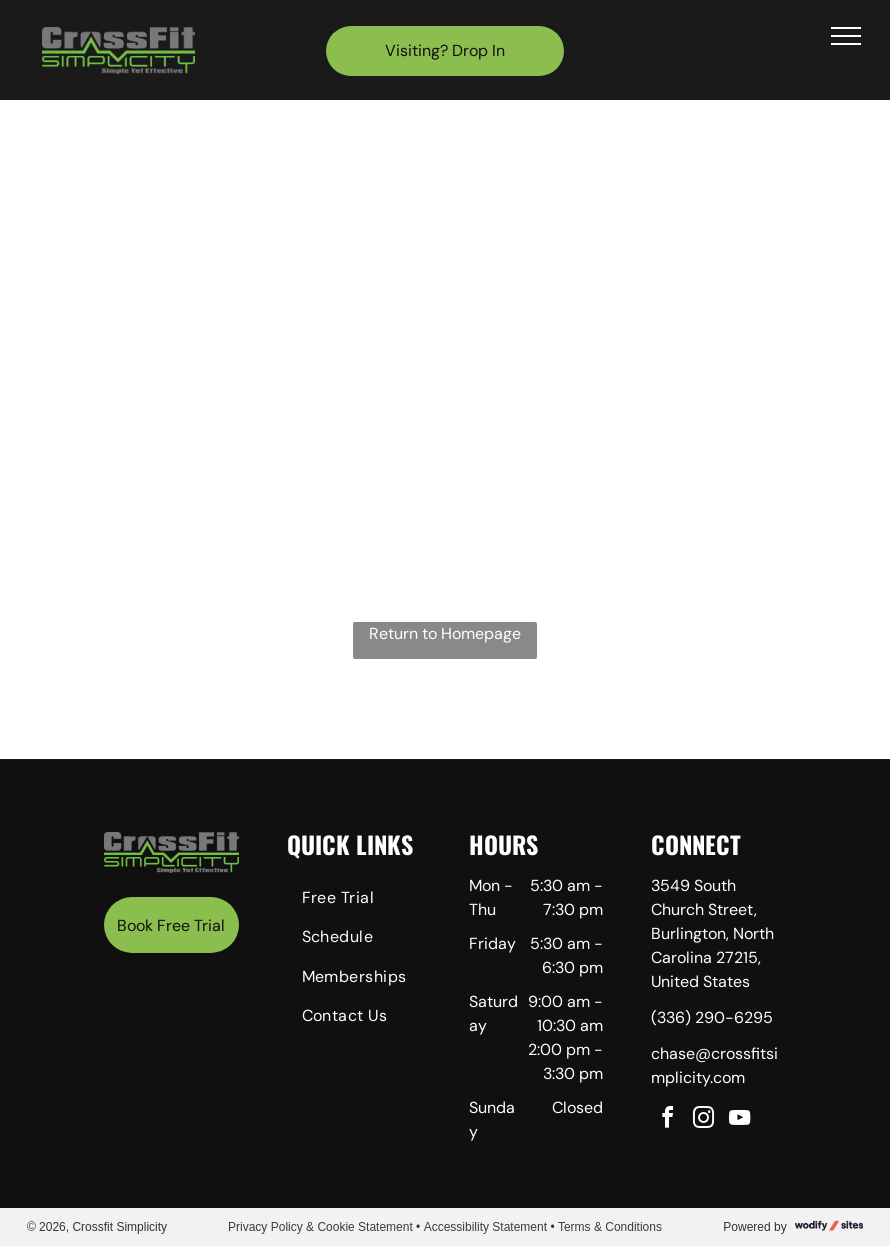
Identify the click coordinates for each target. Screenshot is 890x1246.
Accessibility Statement (485, 1227)
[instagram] (703, 1120)
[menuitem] (359, 900)
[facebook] (667, 1120)
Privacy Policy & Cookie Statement (320, 1227)
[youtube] (739, 1120)
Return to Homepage (445, 633)
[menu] (846, 36)
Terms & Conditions (610, 1227)
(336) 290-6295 (712, 1017)
